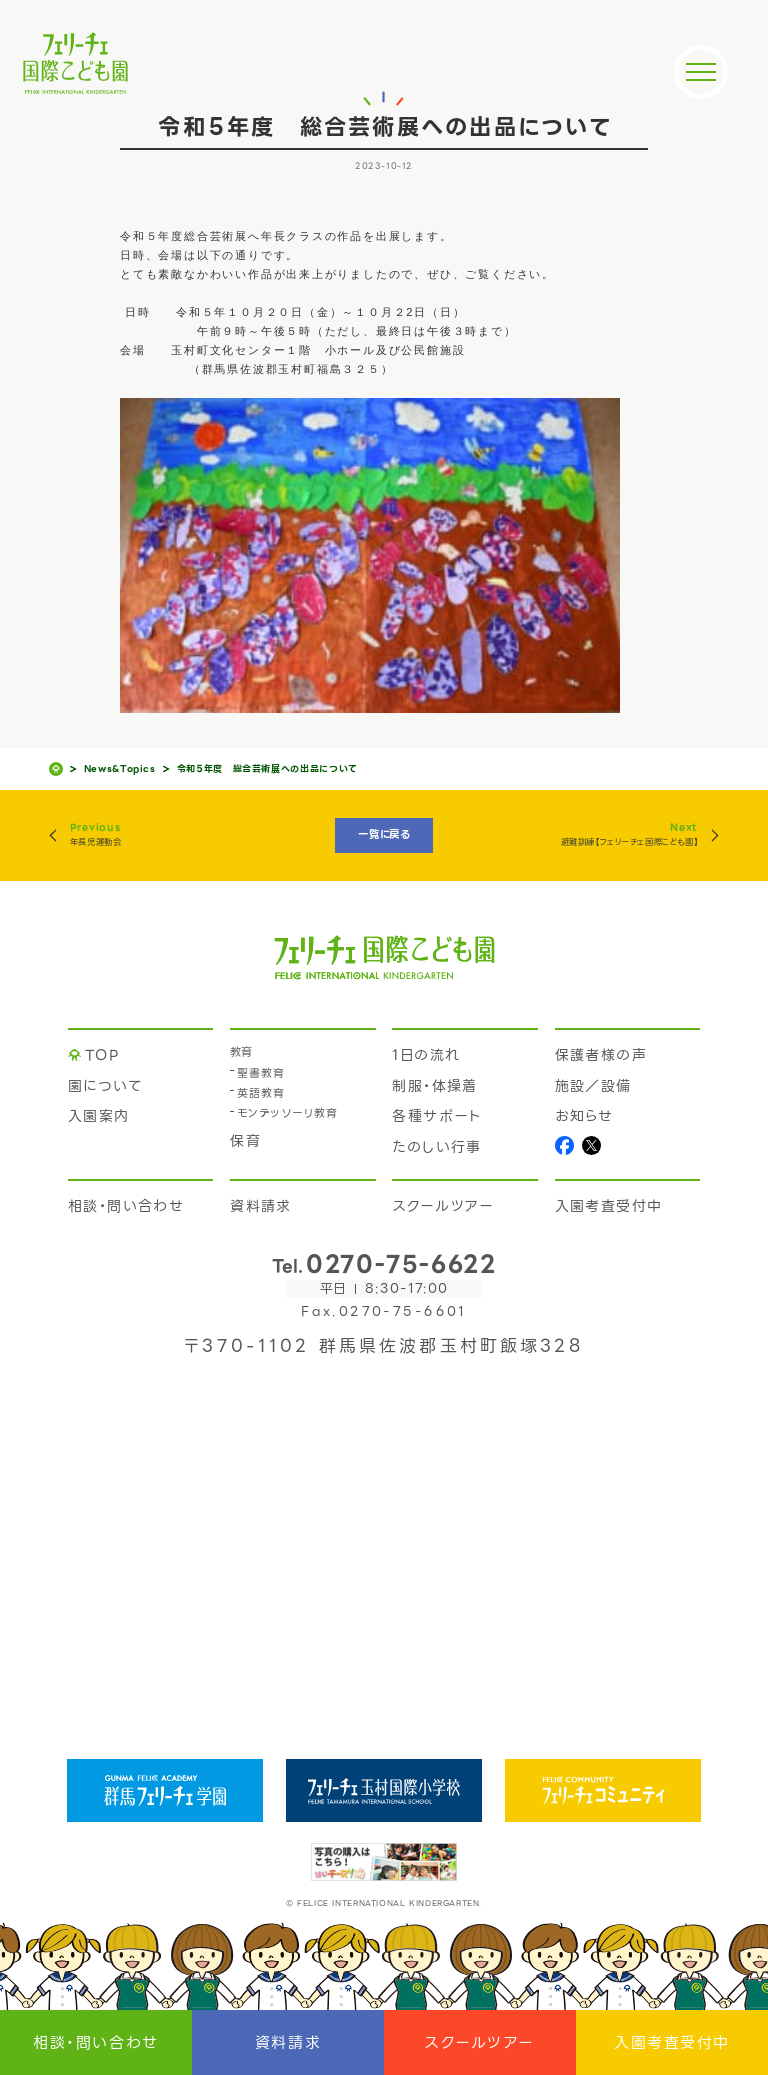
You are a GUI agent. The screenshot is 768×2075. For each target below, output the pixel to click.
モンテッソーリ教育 (287, 1113)
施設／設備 (593, 1086)
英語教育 (261, 1093)
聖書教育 (261, 1073)
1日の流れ (426, 1055)
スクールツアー (480, 2043)
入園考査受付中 (672, 2043)
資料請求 (288, 2043)
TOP (102, 1055)
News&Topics (120, 769)
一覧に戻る (384, 834)
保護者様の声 (601, 1055)
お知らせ (584, 1116)
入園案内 (99, 1116)
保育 (245, 1141)
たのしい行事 (436, 1147)
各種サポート (436, 1116)
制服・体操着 (434, 1086)
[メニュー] (701, 72)
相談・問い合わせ (96, 2043)
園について (105, 1086)
